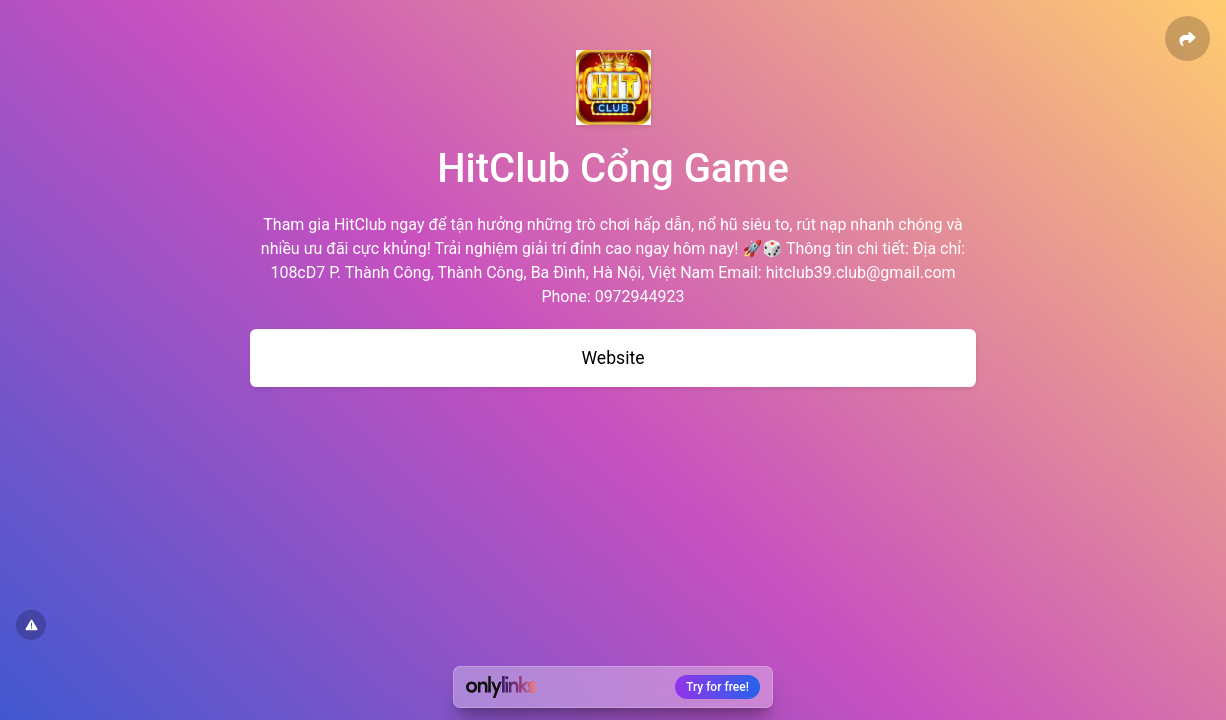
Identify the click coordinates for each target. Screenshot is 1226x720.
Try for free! (717, 687)
